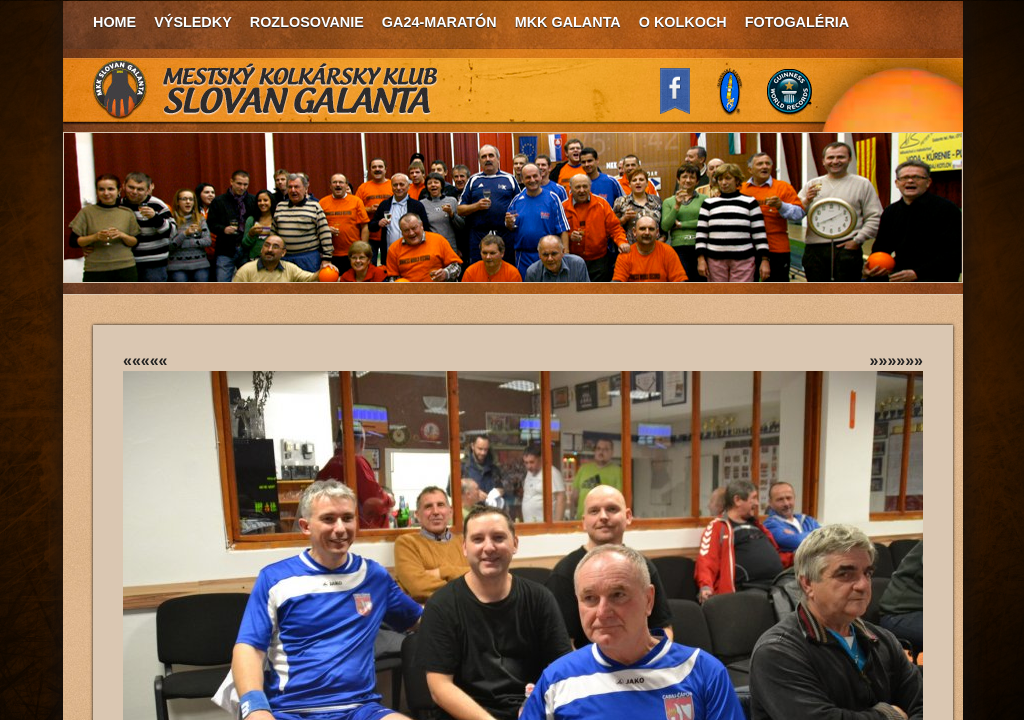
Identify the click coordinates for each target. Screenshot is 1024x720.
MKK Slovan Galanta (266, 90)
